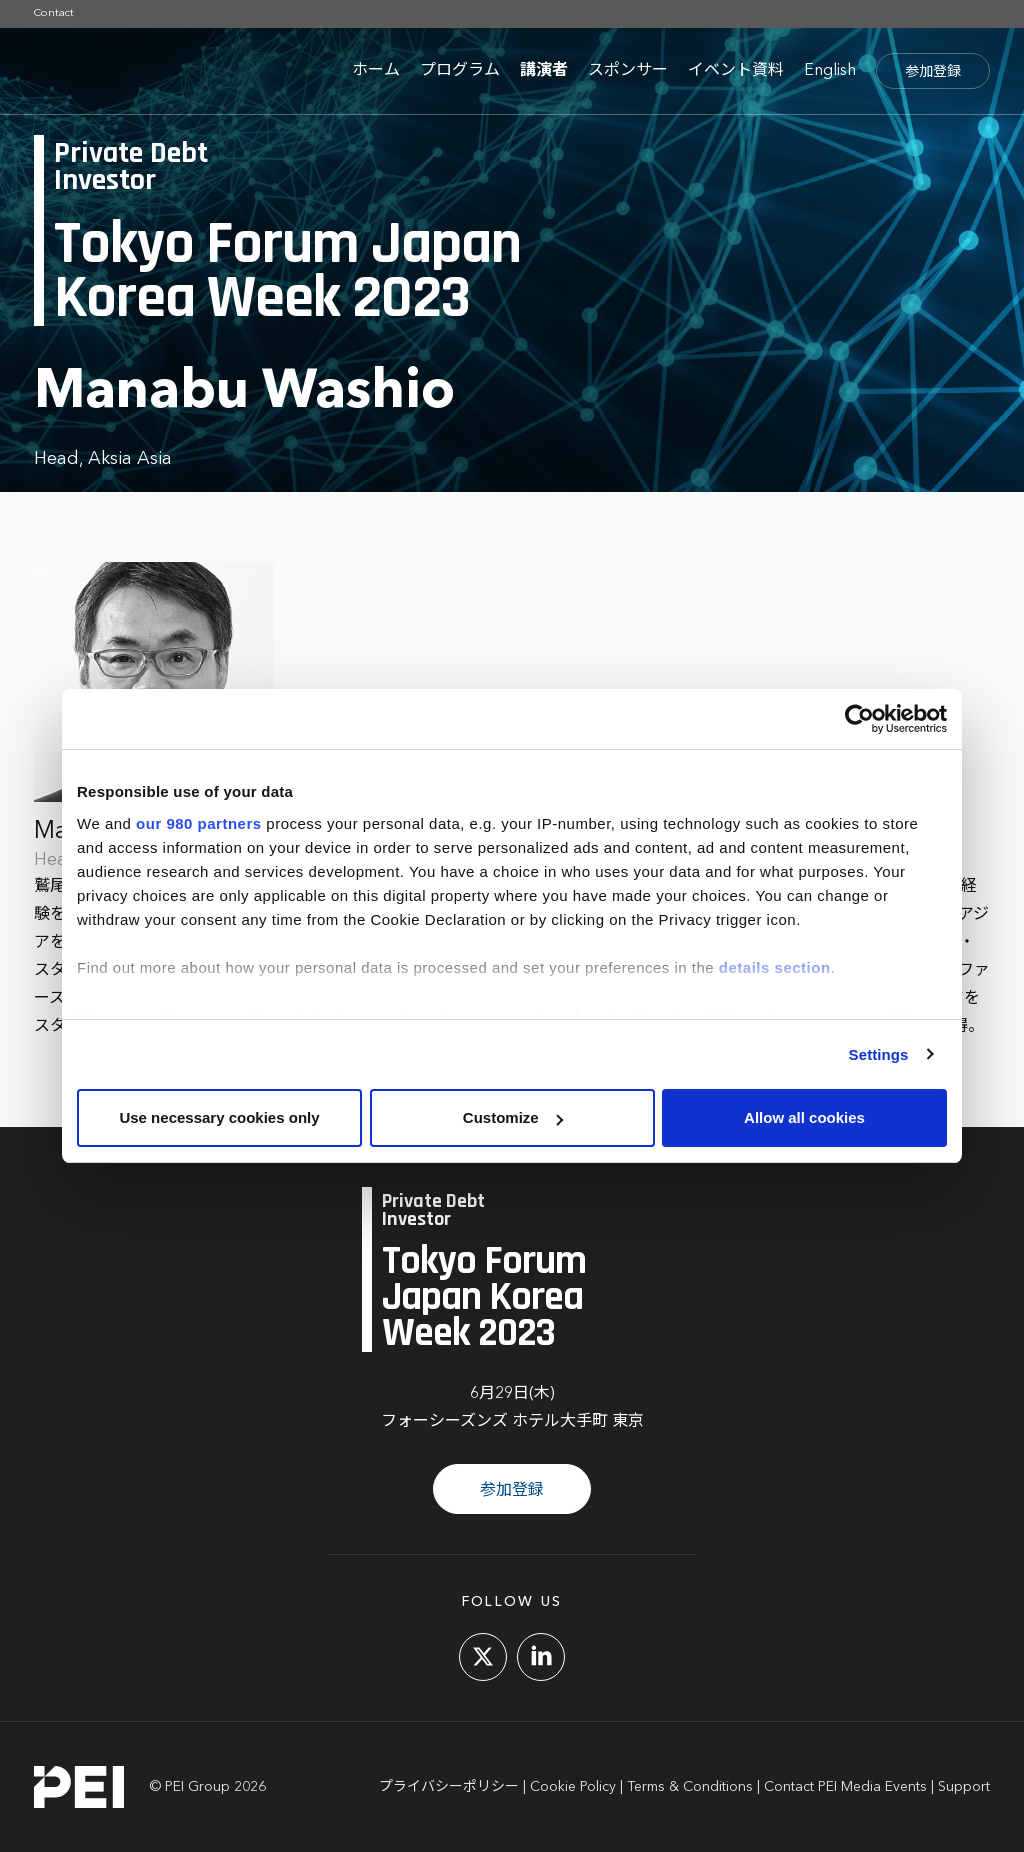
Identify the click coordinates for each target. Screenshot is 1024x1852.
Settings (879, 1054)
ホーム (376, 71)
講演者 (544, 71)
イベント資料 (736, 71)
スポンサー (628, 71)
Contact (54, 13)
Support (964, 1787)
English (830, 71)
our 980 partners (199, 823)
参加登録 (933, 72)
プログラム (460, 71)
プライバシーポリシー (449, 1787)
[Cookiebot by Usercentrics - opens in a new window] (859, 719)
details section (775, 967)
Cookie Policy (573, 1787)
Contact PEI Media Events (845, 1787)
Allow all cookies (804, 1117)
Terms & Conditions (690, 1787)
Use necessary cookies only (219, 1117)
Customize (513, 1117)
